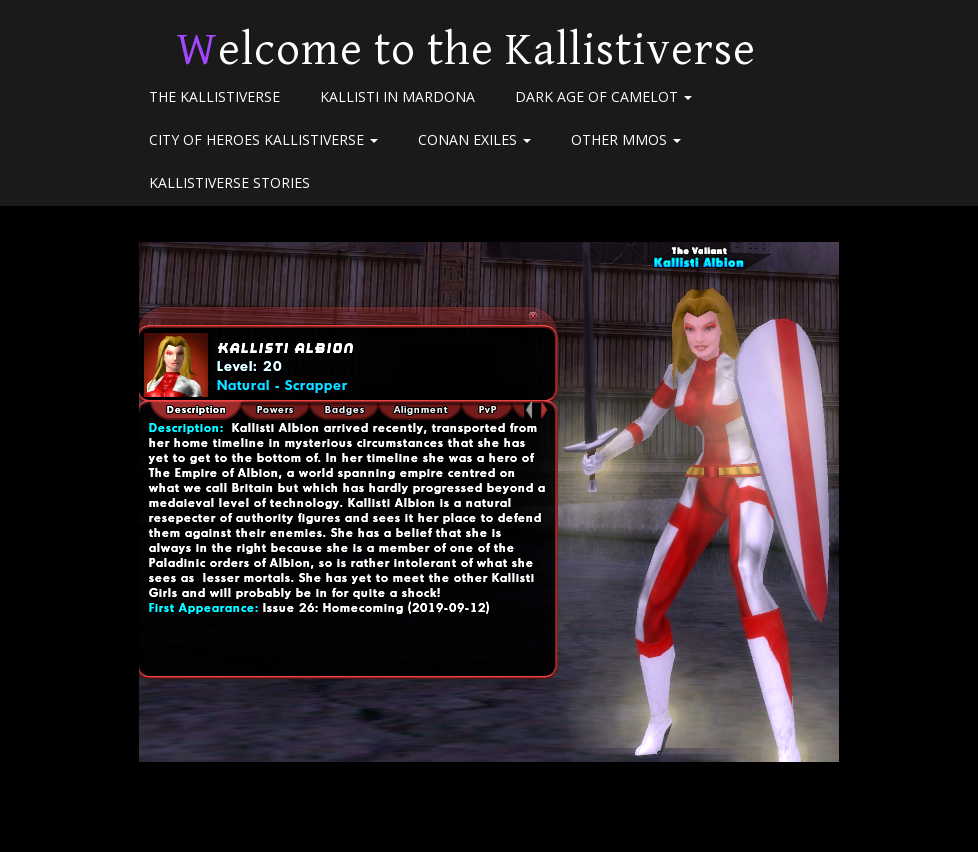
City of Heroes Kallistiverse (263, 139)
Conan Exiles (474, 139)
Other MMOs (626, 139)
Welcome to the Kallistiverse (466, 50)
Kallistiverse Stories (229, 182)
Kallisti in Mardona (397, 96)
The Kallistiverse (214, 96)
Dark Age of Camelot (603, 96)
